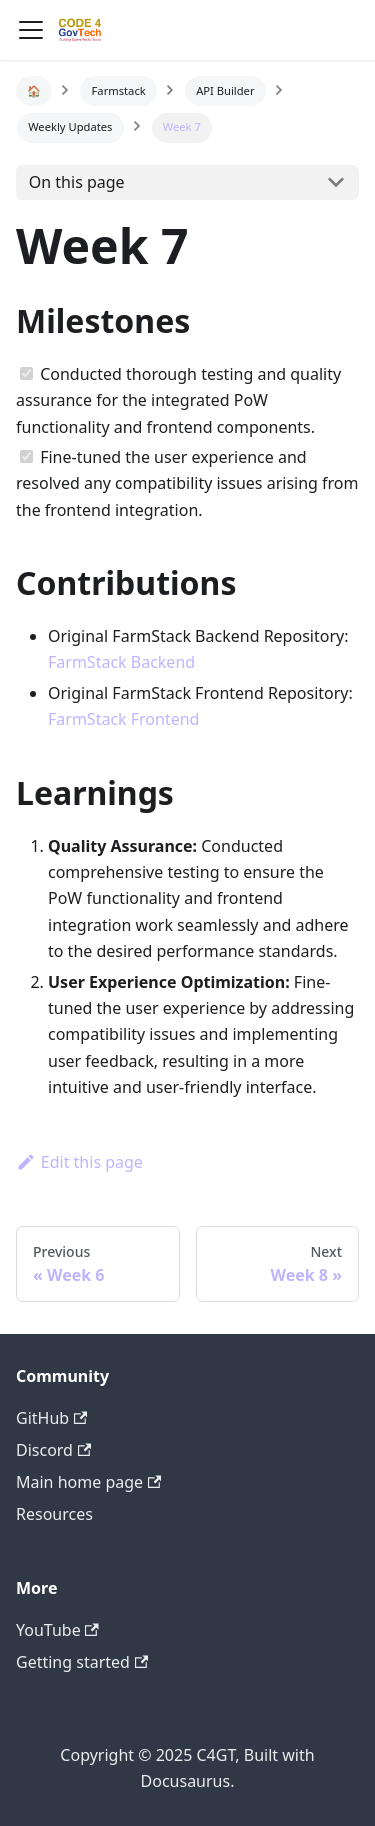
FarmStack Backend (121, 662)
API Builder (225, 90)
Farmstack (119, 90)
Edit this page (79, 1162)
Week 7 (182, 126)
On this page (77, 182)
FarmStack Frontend (123, 719)
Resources (54, 1514)
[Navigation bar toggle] (31, 30)
